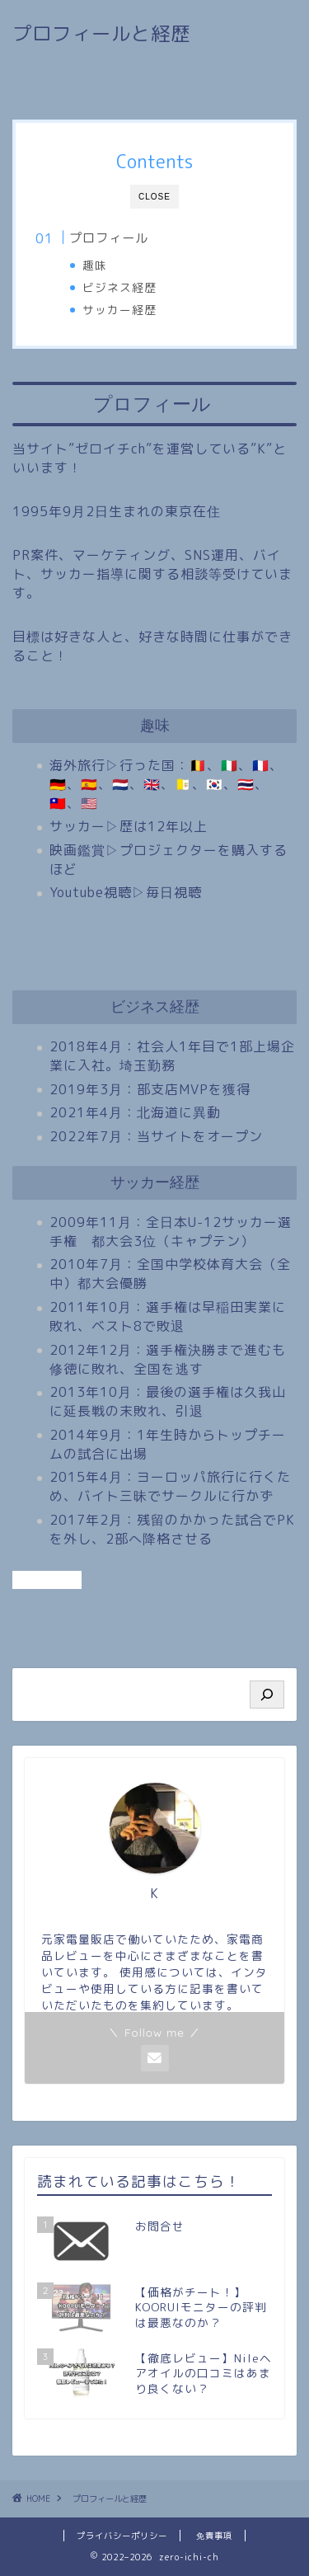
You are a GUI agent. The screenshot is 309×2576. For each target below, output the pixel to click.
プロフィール (108, 238)
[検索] (267, 1695)
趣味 (94, 265)
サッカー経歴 (119, 309)
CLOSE (154, 196)
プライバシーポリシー (122, 2535)
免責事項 (214, 2535)
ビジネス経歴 (119, 287)
